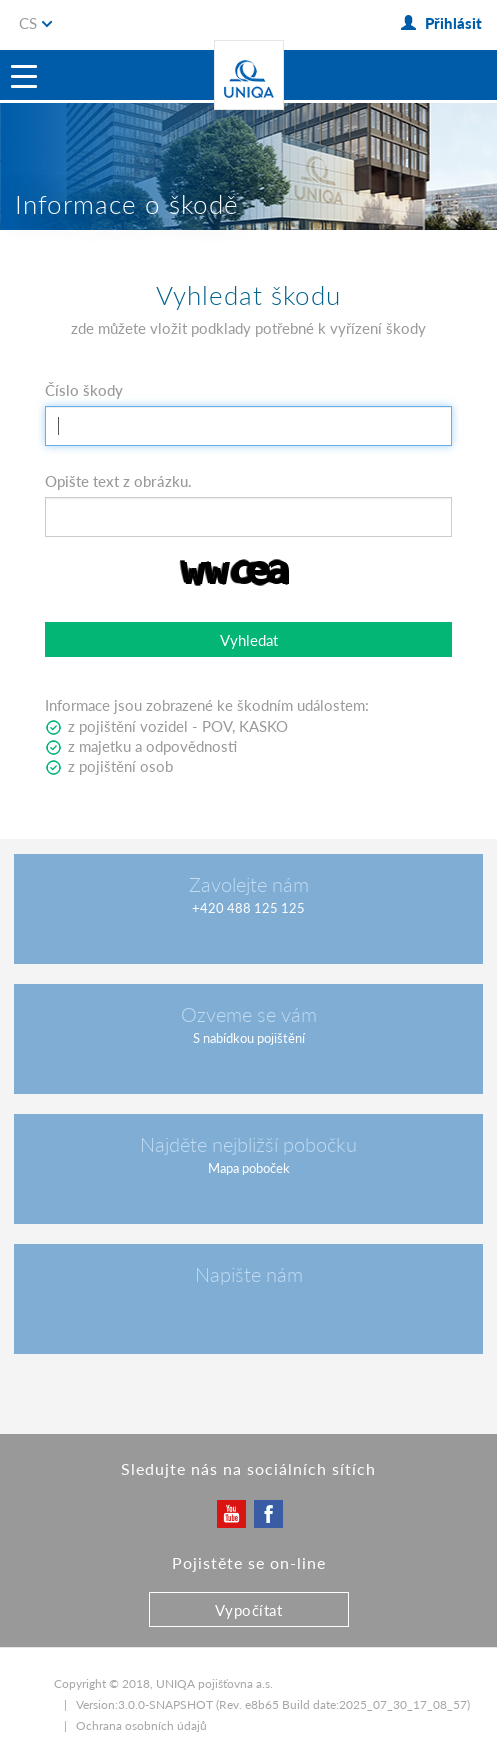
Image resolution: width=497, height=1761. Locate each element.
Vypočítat (249, 1610)
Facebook (267, 1513)
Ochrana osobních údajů (141, 1725)
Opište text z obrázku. (118, 481)
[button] (248, 639)
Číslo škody (84, 390)
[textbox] (248, 426)
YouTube (230, 1513)
